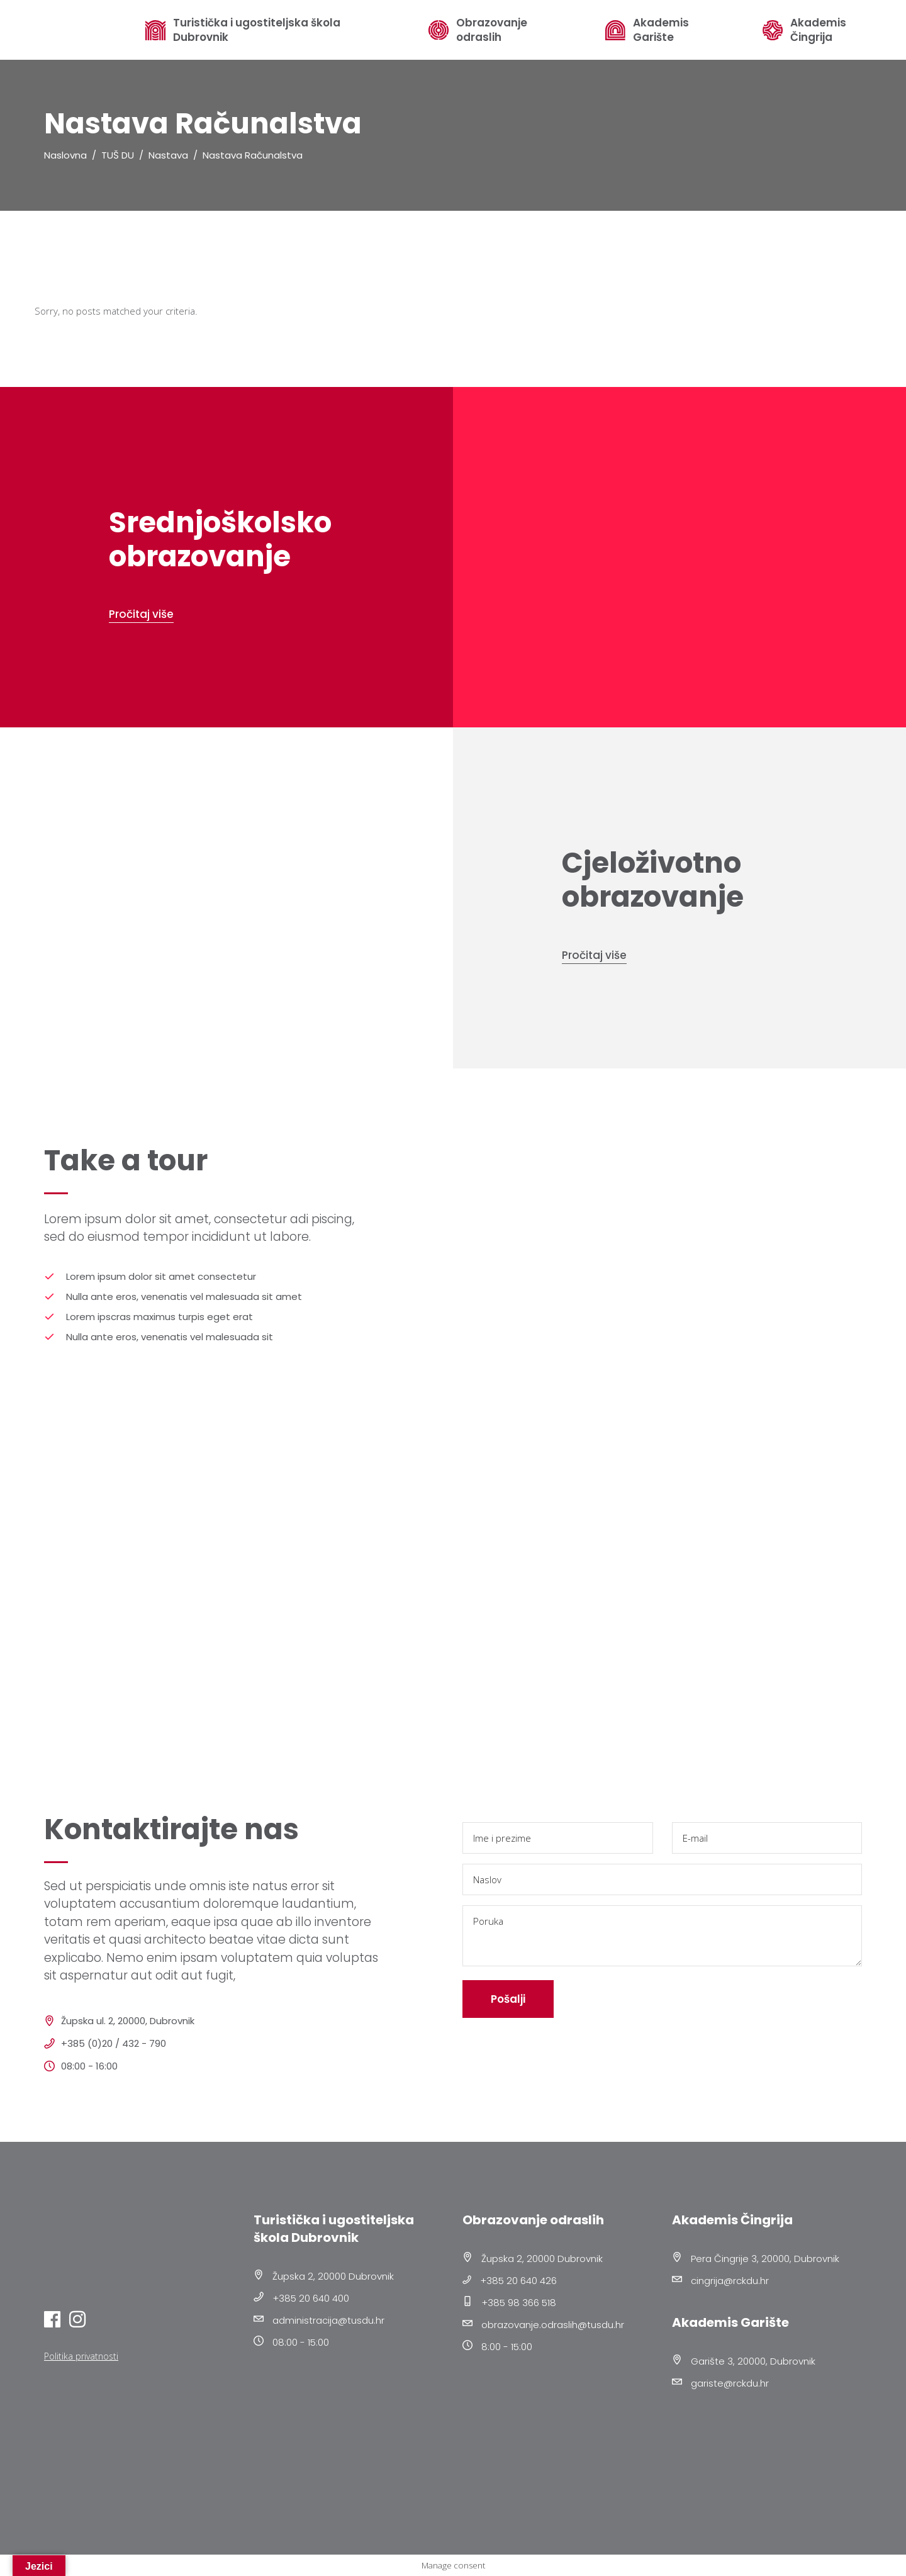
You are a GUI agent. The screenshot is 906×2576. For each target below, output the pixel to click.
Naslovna (65, 155)
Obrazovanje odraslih (491, 30)
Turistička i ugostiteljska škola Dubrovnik (256, 30)
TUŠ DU (117, 155)
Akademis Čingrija (818, 30)
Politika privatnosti (81, 2356)
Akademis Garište (661, 30)
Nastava (168, 155)
